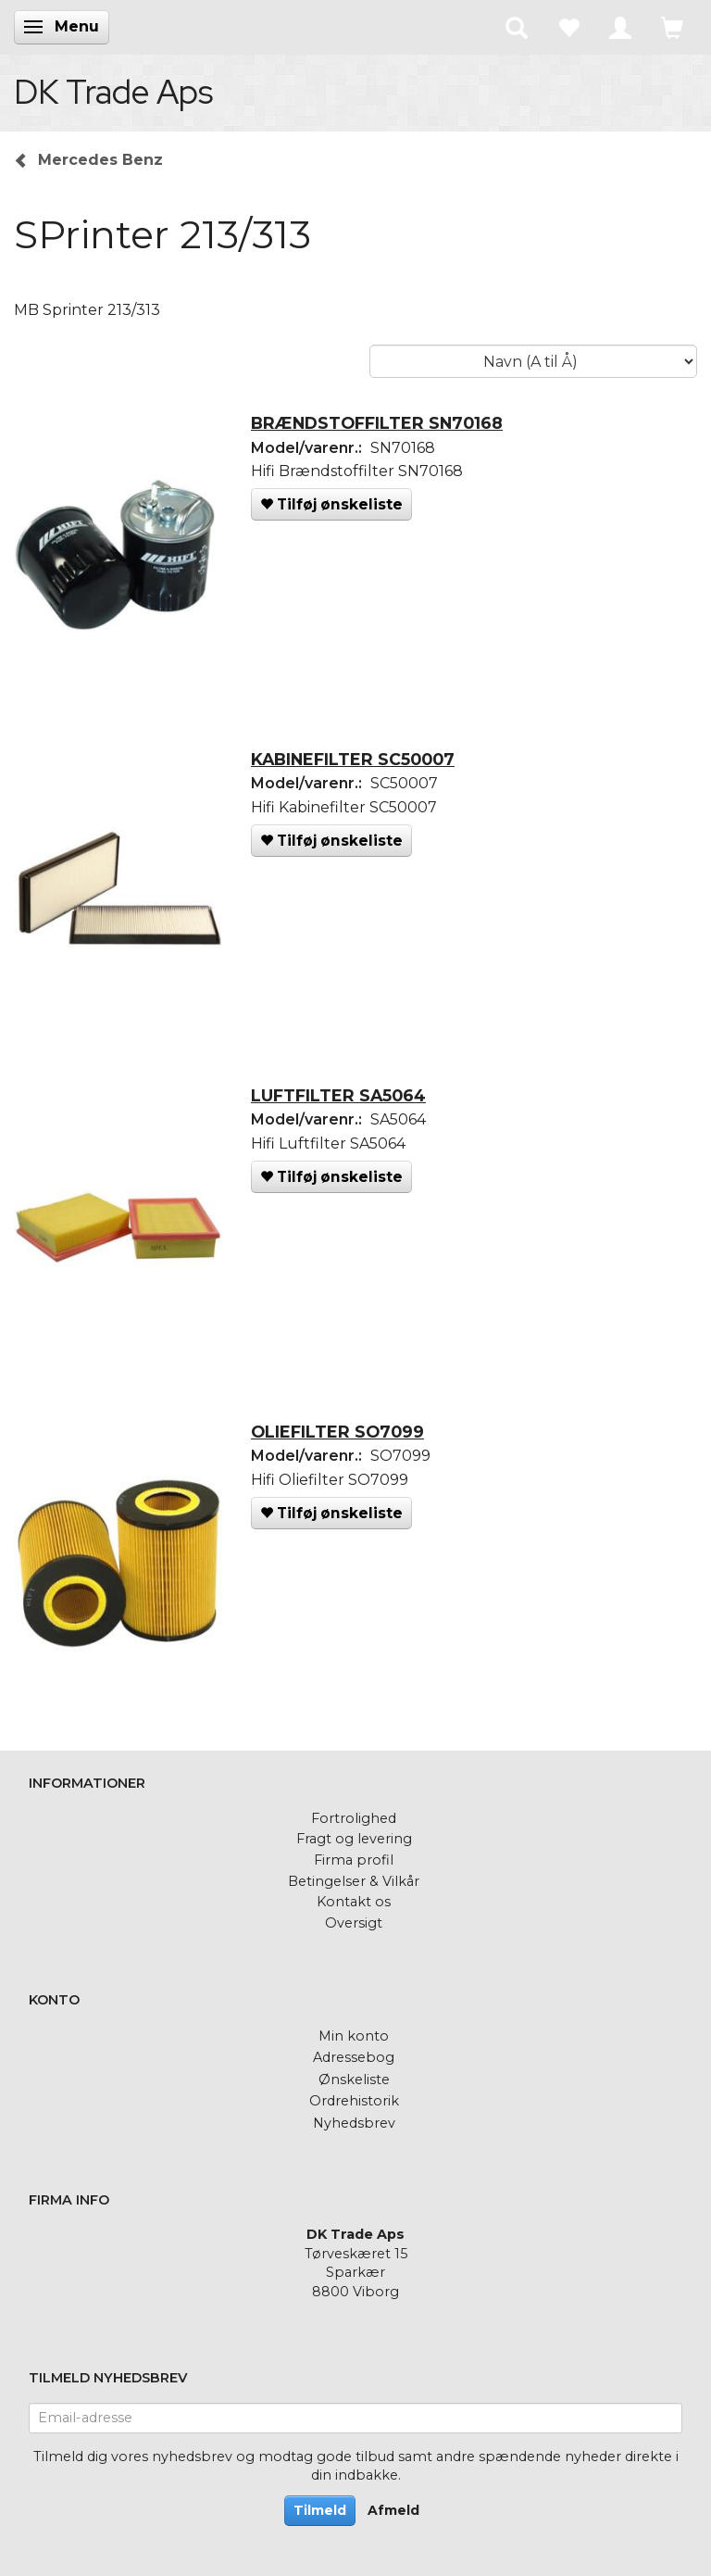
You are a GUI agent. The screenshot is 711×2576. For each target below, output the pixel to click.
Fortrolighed (353, 1818)
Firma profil (353, 1860)
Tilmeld (319, 2510)
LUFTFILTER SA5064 (338, 1095)
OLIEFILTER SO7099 (337, 1431)
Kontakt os (354, 1901)
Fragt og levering (354, 1838)
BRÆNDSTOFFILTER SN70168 (377, 423)
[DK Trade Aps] (113, 91)
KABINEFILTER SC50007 (353, 759)
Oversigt (353, 1923)
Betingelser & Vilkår (353, 1881)
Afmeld (393, 2510)
